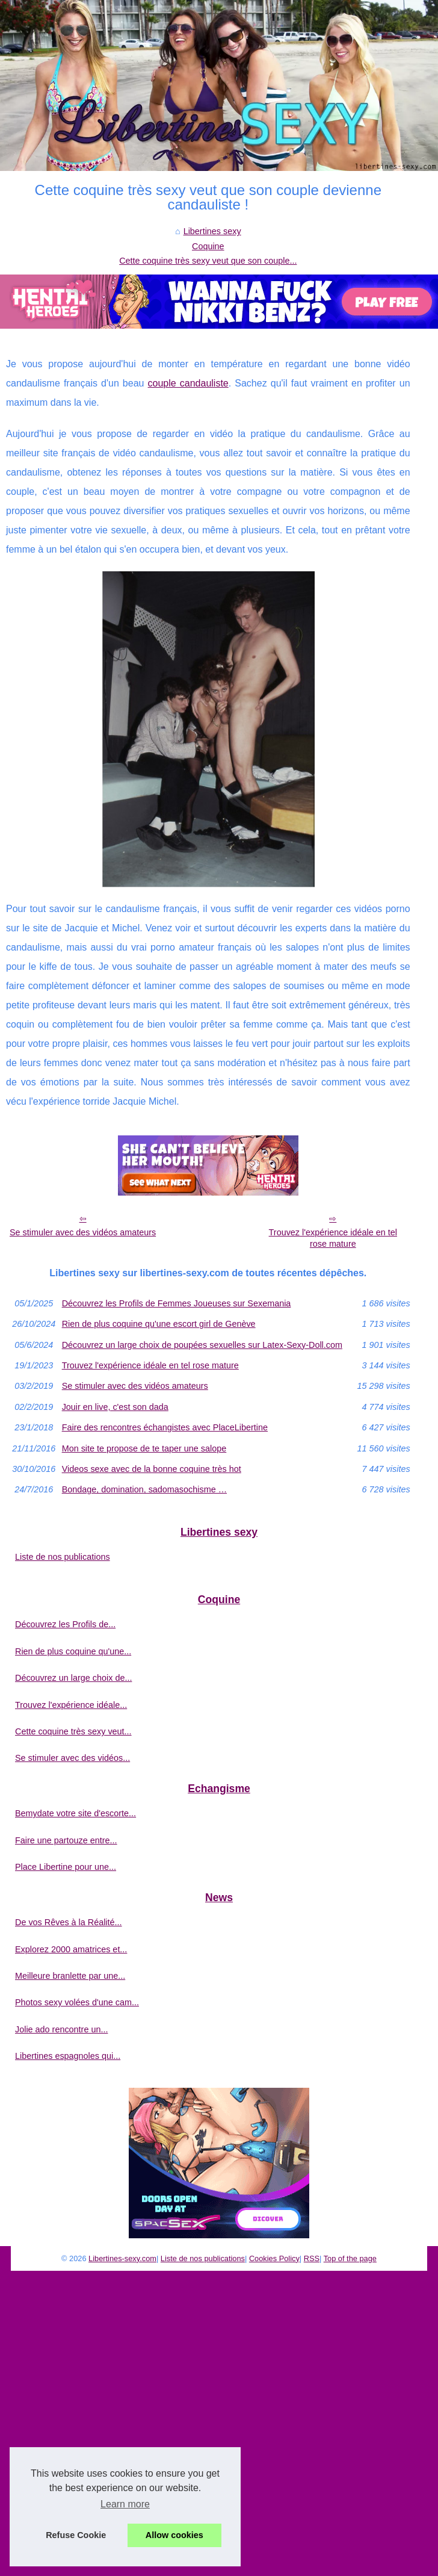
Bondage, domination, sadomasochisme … (144, 1489)
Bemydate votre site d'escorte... (75, 1813)
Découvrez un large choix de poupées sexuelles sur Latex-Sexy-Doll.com (202, 1345)
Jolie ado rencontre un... (61, 2029)
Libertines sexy (212, 231)
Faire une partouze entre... (66, 1840)
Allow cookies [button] (174, 2535)
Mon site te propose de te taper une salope (144, 1448)
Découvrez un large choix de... (73, 1678)
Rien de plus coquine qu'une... (73, 1651)
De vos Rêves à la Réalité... (68, 1922)
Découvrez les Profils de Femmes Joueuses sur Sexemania (176, 1303)
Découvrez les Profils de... (65, 1624)
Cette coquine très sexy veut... (73, 1731)
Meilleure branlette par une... (70, 1976)
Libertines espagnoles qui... (67, 2056)
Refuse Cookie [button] (76, 2535)
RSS (311, 2258)
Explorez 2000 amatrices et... (71, 1949)
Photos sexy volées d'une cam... (77, 2002)
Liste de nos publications (62, 1557)
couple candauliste (188, 383)
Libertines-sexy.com (122, 2258)
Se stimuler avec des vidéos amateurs (83, 1232)
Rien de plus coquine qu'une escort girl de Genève (159, 1324)
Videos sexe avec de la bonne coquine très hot (151, 1469)
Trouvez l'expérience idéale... (71, 1705)
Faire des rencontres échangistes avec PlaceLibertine (165, 1427)
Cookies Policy (274, 2258)
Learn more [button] (125, 2504)
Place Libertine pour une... (65, 1867)
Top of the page (350, 2258)
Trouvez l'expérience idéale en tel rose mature (333, 1238)
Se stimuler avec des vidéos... (72, 1758)
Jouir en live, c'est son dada (115, 1407)
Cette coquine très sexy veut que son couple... (208, 260)
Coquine (208, 246)
